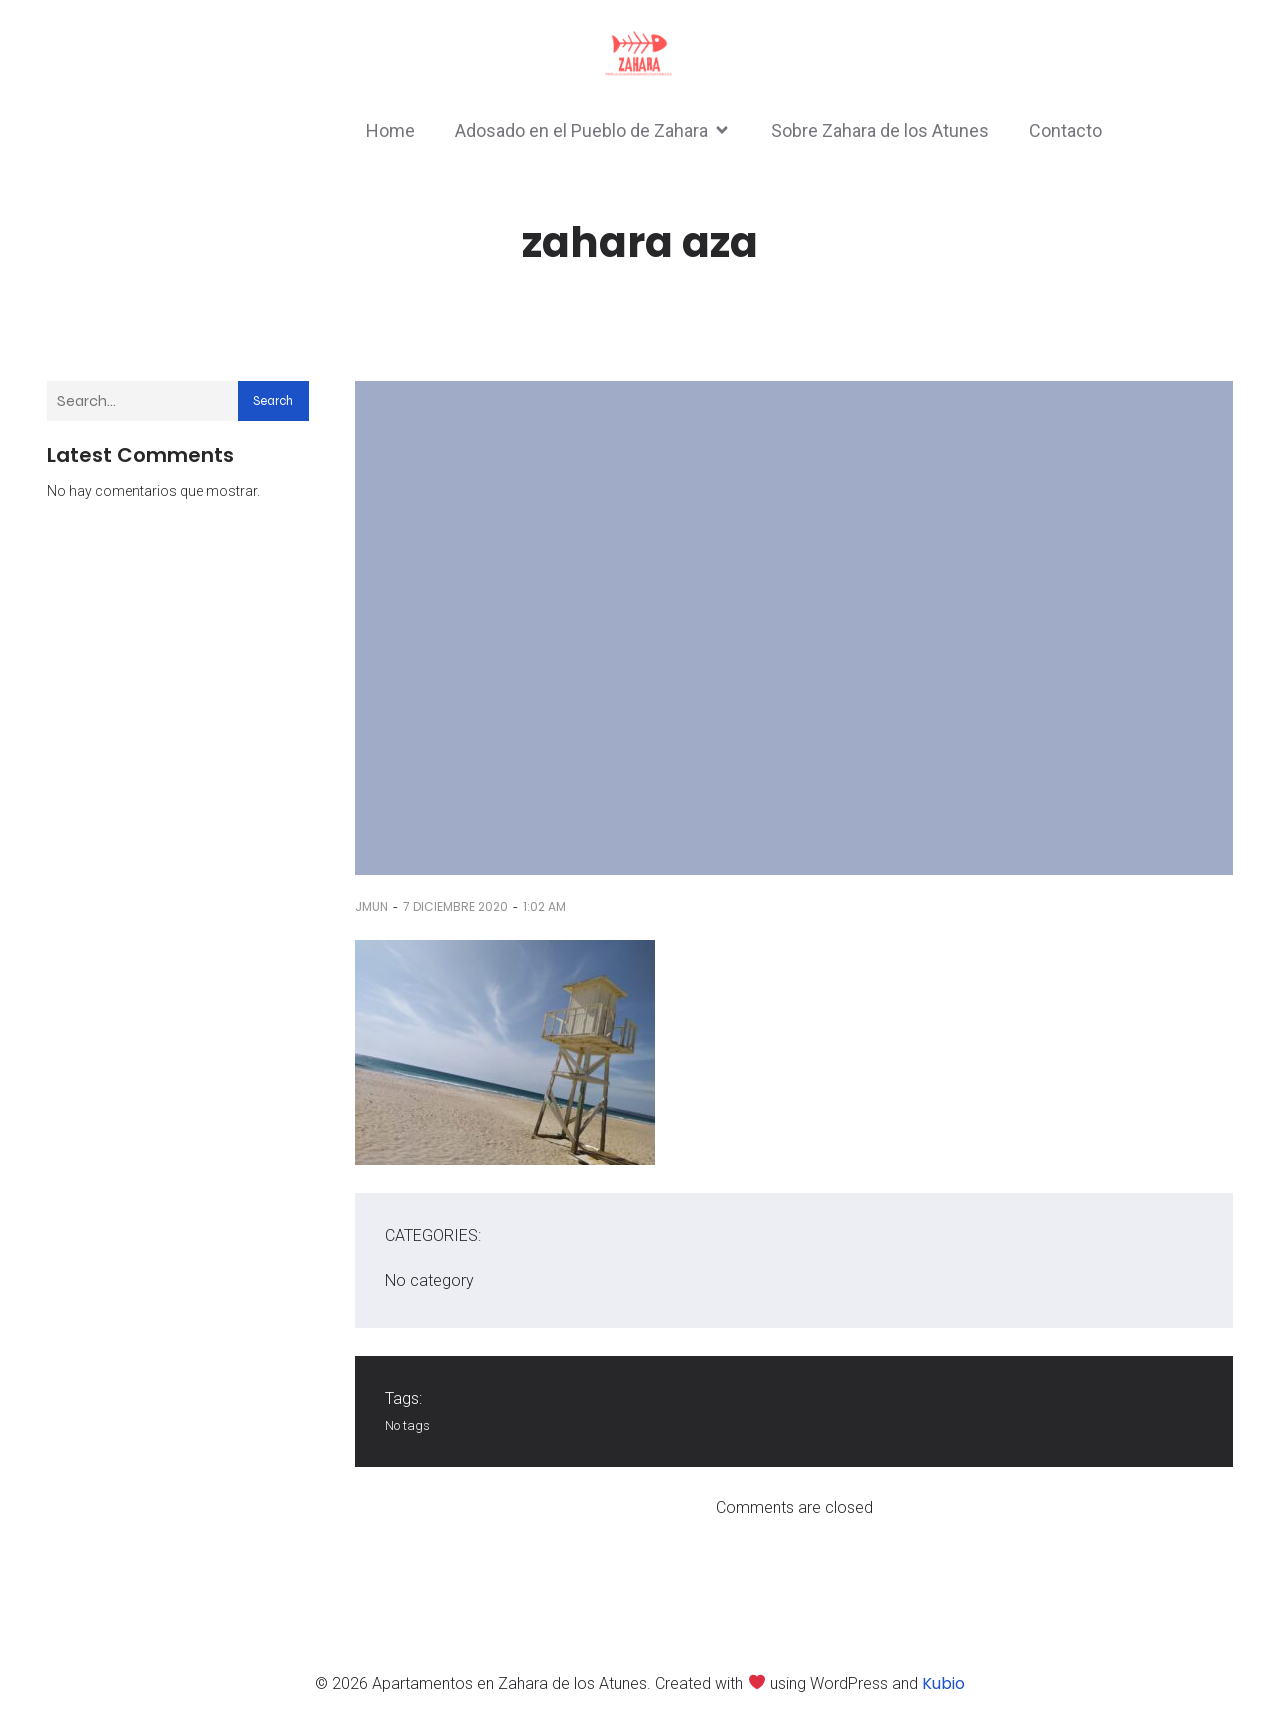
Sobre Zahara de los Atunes (880, 130)
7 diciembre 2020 (455, 906)
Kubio (943, 1683)
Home (390, 130)
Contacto (1065, 130)
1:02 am (544, 906)
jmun (371, 906)
